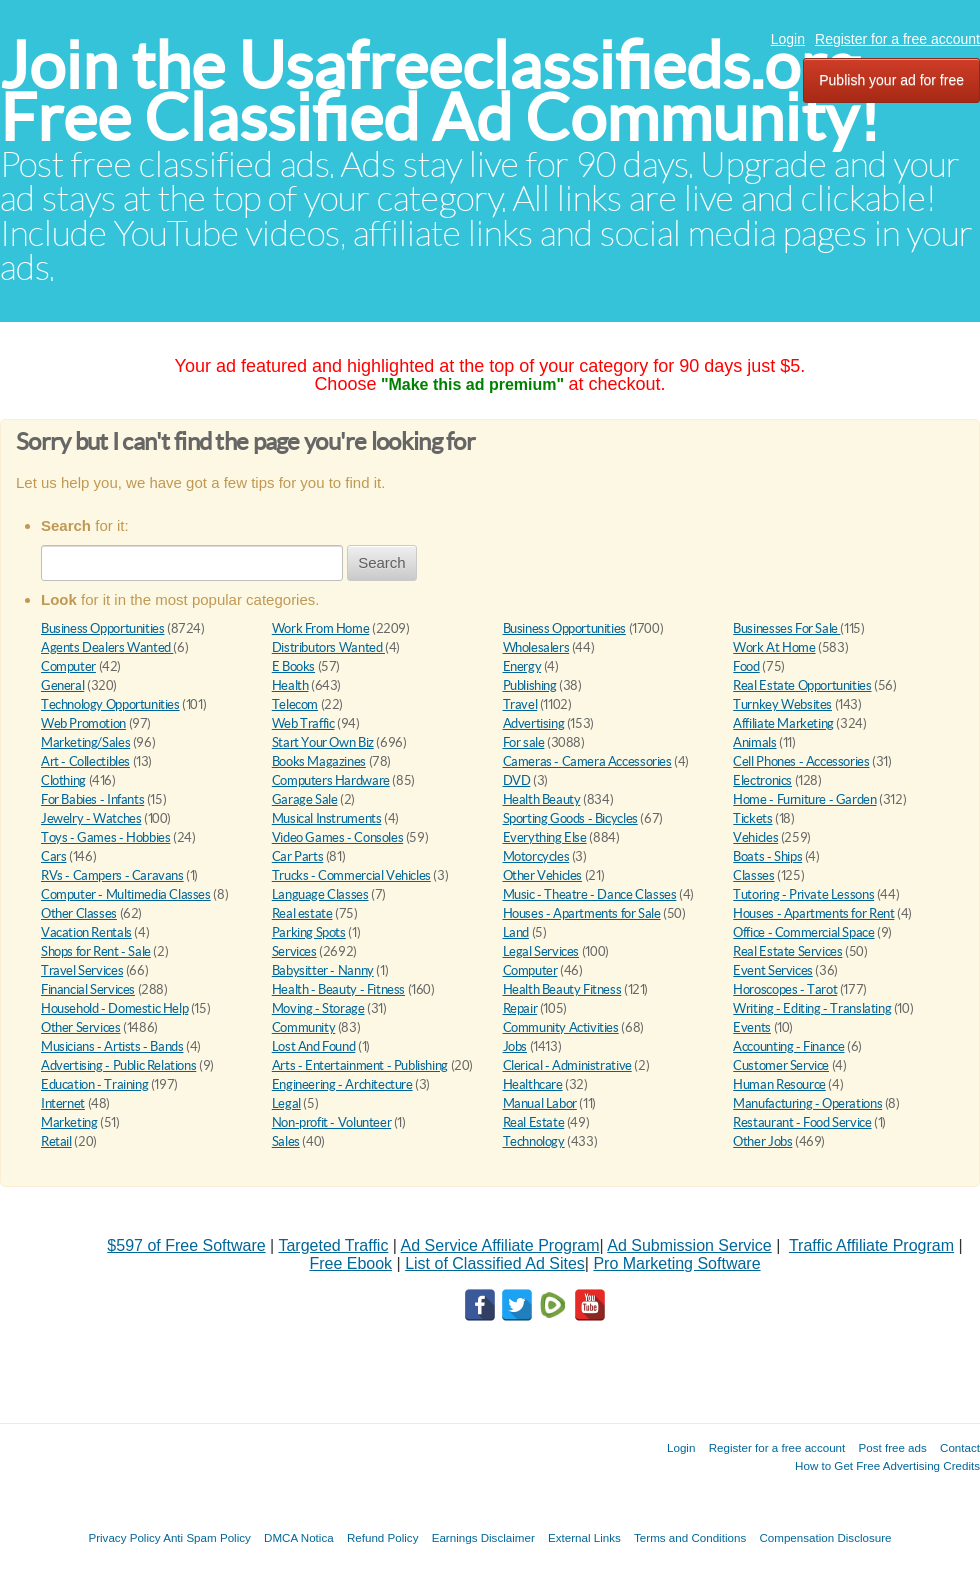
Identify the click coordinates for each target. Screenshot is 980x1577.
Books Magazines (319, 761)
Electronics (762, 780)
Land (516, 932)
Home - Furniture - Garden (804, 799)
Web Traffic (303, 723)
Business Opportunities (102, 628)
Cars (53, 856)
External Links (584, 1537)
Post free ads (892, 1447)
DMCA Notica (299, 1537)
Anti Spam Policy (207, 1537)
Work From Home (321, 628)
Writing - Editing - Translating (812, 1008)
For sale (524, 742)
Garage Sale (305, 799)
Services (294, 951)
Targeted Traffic (333, 1245)
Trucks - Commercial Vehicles (351, 875)
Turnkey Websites (782, 704)
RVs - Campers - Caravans (112, 875)
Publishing (530, 685)
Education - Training (94, 1084)
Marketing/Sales (85, 742)
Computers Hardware (331, 780)
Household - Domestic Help (114, 1008)
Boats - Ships (767, 856)
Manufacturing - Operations (807, 1103)
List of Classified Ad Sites (495, 1263)
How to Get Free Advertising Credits (887, 1465)
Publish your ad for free (891, 80)
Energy (522, 666)
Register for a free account (897, 39)
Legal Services (541, 951)
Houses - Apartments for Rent (813, 913)
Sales (286, 1141)
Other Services (81, 1027)
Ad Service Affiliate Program (500, 1245)
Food (746, 666)
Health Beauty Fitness (562, 989)
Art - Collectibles (85, 761)
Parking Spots (309, 932)
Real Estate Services (787, 951)
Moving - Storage (318, 1008)
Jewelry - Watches (91, 818)
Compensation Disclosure (825, 1537)
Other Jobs (762, 1141)
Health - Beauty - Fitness (338, 989)
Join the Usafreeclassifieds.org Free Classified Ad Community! (440, 91)
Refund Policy (383, 1537)
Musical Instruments (327, 818)
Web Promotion (83, 723)
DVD (517, 780)
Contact (960, 1447)
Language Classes (320, 894)
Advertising (534, 723)
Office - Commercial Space (803, 932)
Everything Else (545, 837)
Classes (753, 875)
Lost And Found (314, 1046)
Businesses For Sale (786, 628)
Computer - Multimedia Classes (126, 894)
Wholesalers (536, 647)
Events (752, 1027)
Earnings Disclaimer (483, 1537)
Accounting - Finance (788, 1046)
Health (290, 685)
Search (382, 562)
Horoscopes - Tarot (785, 989)
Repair (520, 1008)
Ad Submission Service (689, 1245)
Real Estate (534, 1122)
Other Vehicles (543, 875)
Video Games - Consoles (337, 837)
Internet (63, 1103)
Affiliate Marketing (783, 723)
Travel (520, 704)
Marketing (69, 1122)
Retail (56, 1141)
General (62, 685)
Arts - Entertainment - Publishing (360, 1065)
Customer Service (781, 1065)
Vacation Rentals (86, 932)
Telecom (295, 704)
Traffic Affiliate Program (871, 1245)
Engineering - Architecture (342, 1084)
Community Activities (561, 1027)
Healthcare (533, 1084)
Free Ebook (350, 1263)
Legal (286, 1103)
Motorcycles (536, 856)
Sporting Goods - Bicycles (570, 818)
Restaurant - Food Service (802, 1122)
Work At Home (774, 647)
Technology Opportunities (110, 704)
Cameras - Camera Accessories (587, 761)
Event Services (773, 970)
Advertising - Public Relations (118, 1065)
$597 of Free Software (186, 1245)
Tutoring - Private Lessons (803, 894)
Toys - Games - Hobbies (105, 837)
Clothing (63, 780)
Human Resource (779, 1084)
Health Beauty (542, 799)
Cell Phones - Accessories (801, 761)
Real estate (302, 913)
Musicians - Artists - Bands (112, 1046)
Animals (754, 742)
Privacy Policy (124, 1537)
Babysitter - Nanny (323, 970)
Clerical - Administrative (567, 1065)
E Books (293, 666)
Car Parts (298, 856)
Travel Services (82, 970)
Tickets (752, 818)
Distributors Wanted (328, 647)
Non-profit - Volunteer (331, 1122)
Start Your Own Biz (323, 742)
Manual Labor (540, 1103)
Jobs (515, 1046)
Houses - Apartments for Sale (582, 913)
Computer (68, 666)
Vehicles (755, 837)
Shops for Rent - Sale (96, 951)
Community (304, 1027)
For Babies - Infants (92, 799)
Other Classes (79, 913)
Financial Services (88, 989)
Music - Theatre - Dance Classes (590, 894)
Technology (534, 1141)
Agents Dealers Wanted (107, 647)
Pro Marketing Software (676, 1263)
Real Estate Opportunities (802, 685)
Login (788, 39)
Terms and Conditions (690, 1537)
